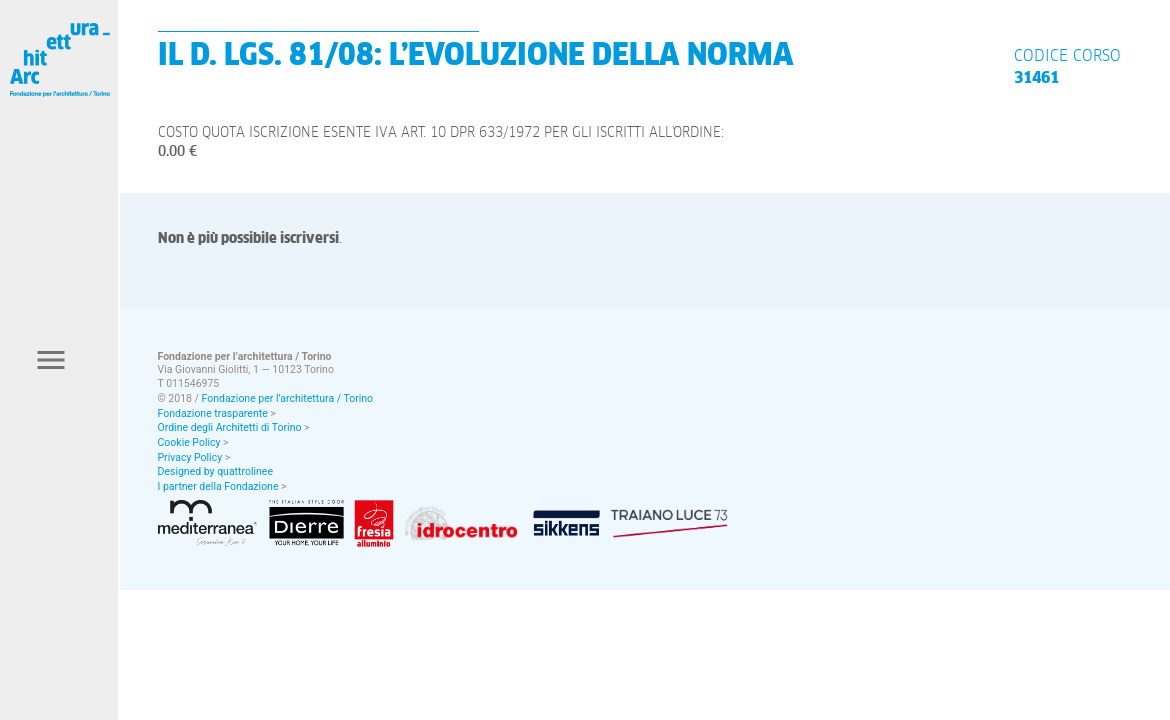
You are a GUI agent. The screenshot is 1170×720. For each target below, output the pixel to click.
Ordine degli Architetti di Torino (230, 427)
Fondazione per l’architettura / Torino (288, 398)
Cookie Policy (189, 442)
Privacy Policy (190, 457)
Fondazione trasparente (213, 413)
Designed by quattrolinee (215, 471)
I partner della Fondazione (218, 486)
